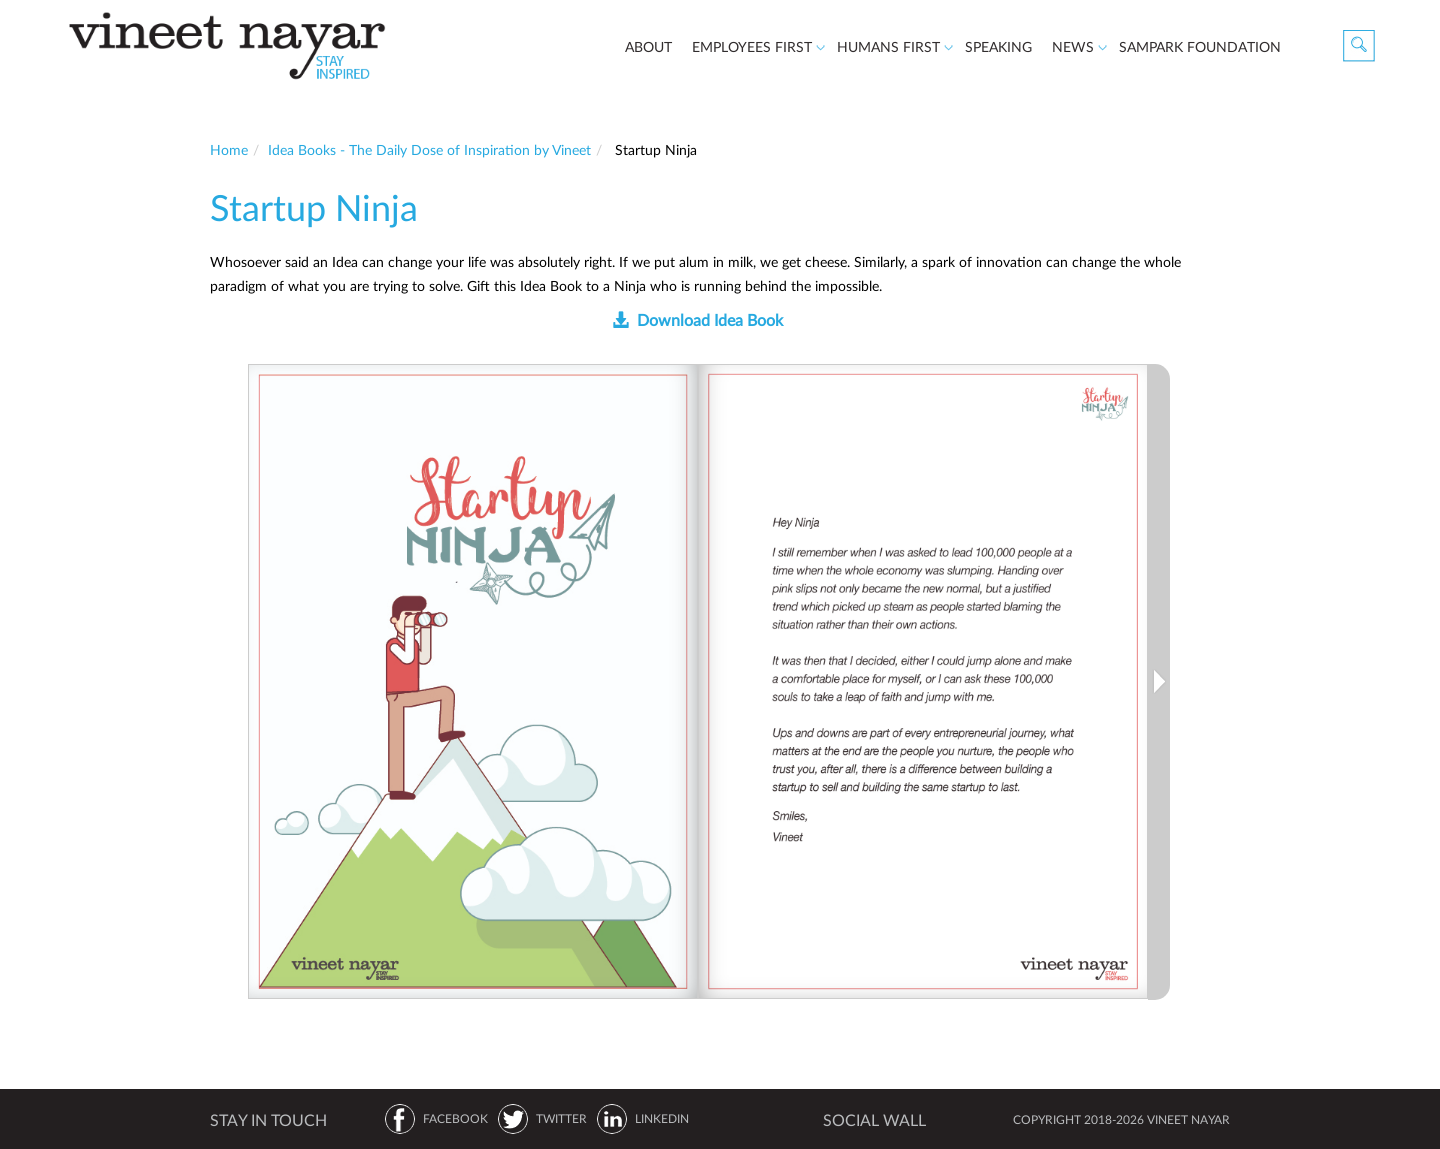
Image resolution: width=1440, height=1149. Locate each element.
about (648, 48)
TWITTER (561, 1119)
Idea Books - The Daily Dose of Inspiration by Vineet (429, 151)
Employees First (754, 50)
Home (229, 151)
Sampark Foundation (1200, 48)
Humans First (890, 50)
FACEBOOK (455, 1119)
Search (1359, 46)
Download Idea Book (710, 321)
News (1075, 50)
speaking (998, 48)
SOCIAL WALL (874, 1121)
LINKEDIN (662, 1119)
